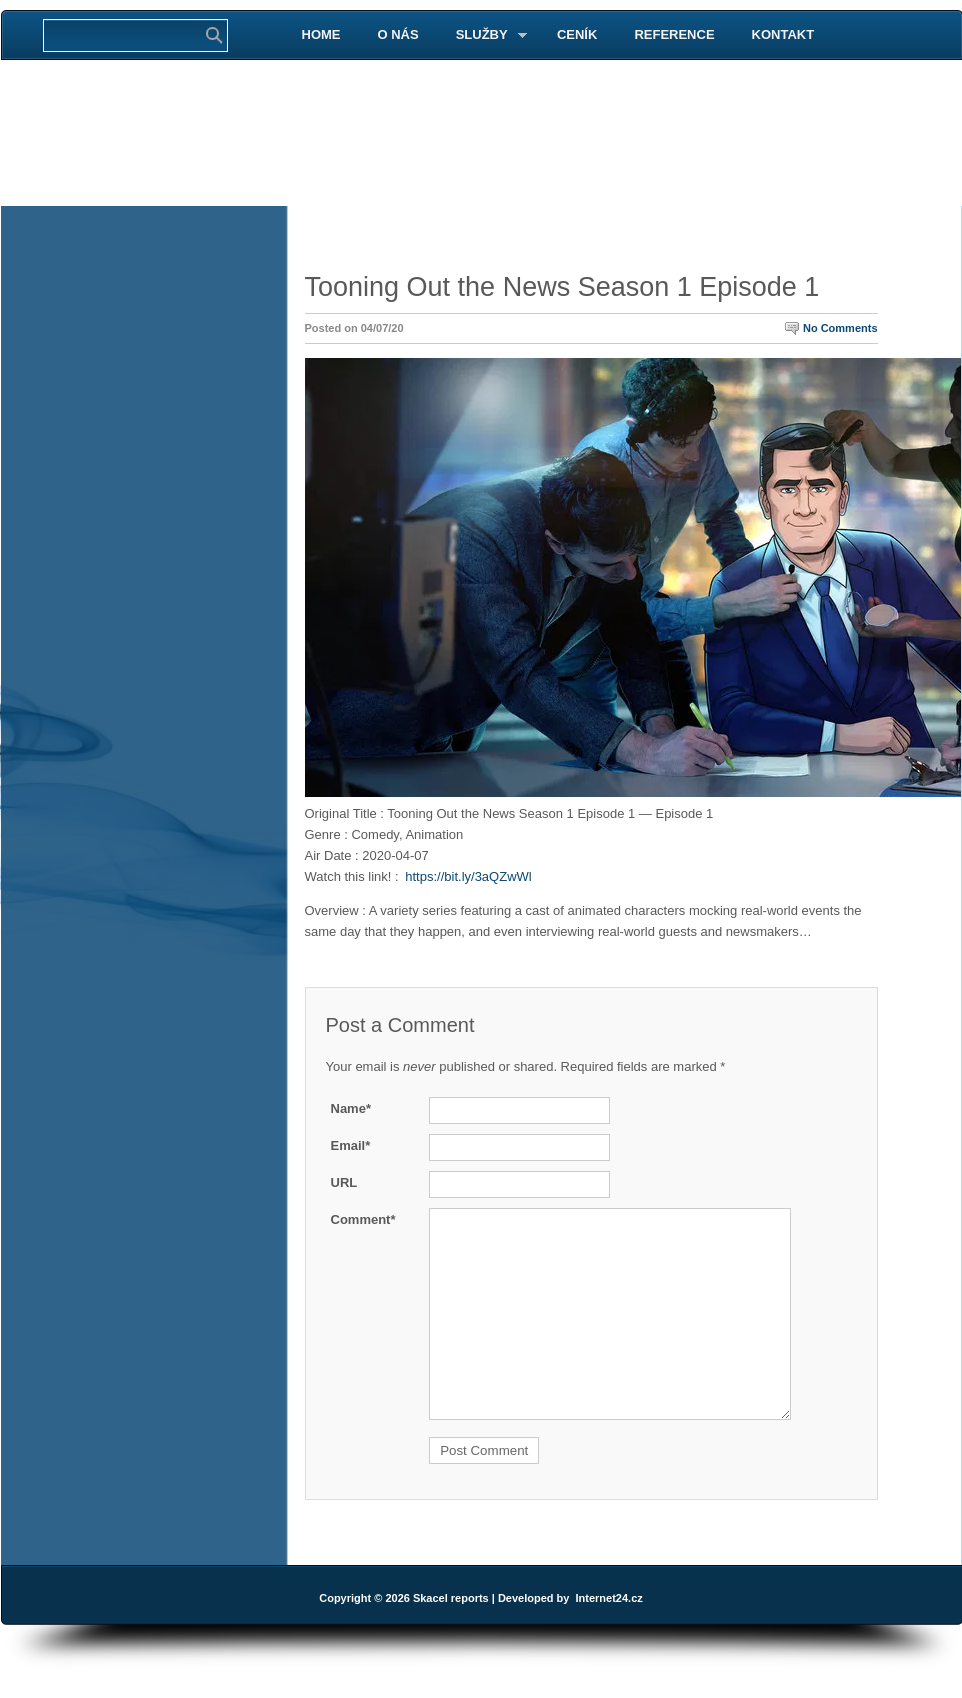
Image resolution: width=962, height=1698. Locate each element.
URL (344, 1182)
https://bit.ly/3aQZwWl (468, 876)
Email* (351, 1145)
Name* (351, 1108)
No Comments (840, 328)
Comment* (363, 1219)
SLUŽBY (483, 35)
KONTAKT (783, 34)
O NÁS (398, 34)
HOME (321, 34)
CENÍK (577, 34)
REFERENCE (674, 34)
